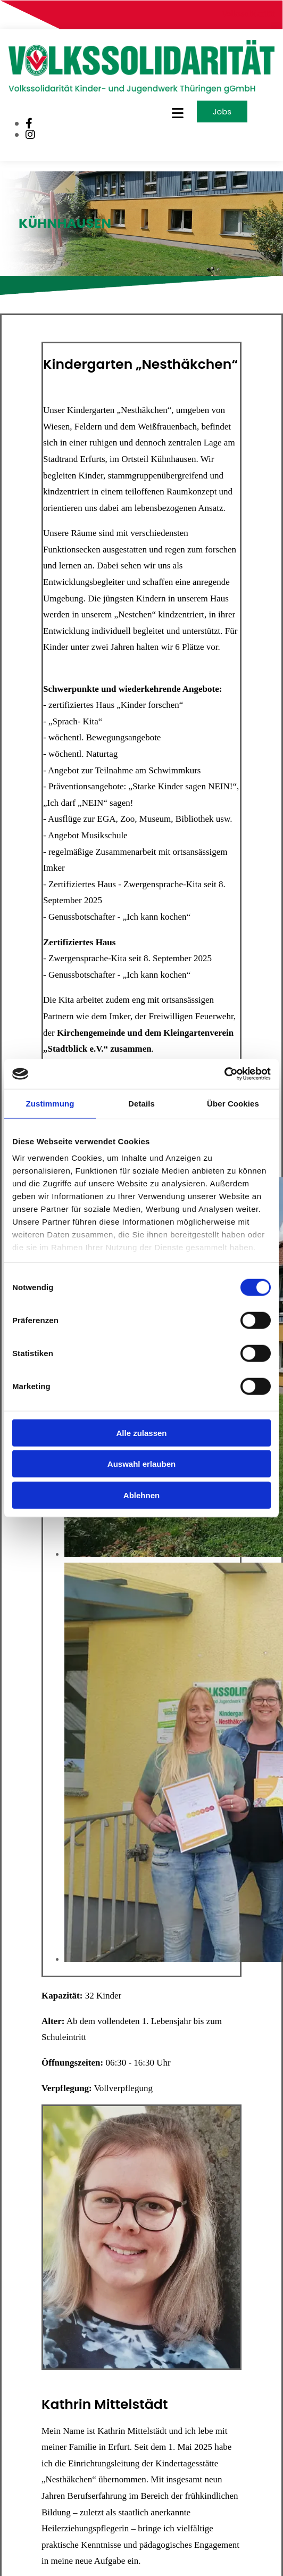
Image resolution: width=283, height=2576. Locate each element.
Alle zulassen (141, 1432)
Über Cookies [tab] (233, 1103)
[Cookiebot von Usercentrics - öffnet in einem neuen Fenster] (224, 1074)
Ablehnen (141, 1494)
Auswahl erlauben (141, 1463)
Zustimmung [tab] (50, 1103)
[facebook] (29, 123)
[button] (158, 113)
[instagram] (30, 135)
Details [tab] (141, 1103)
